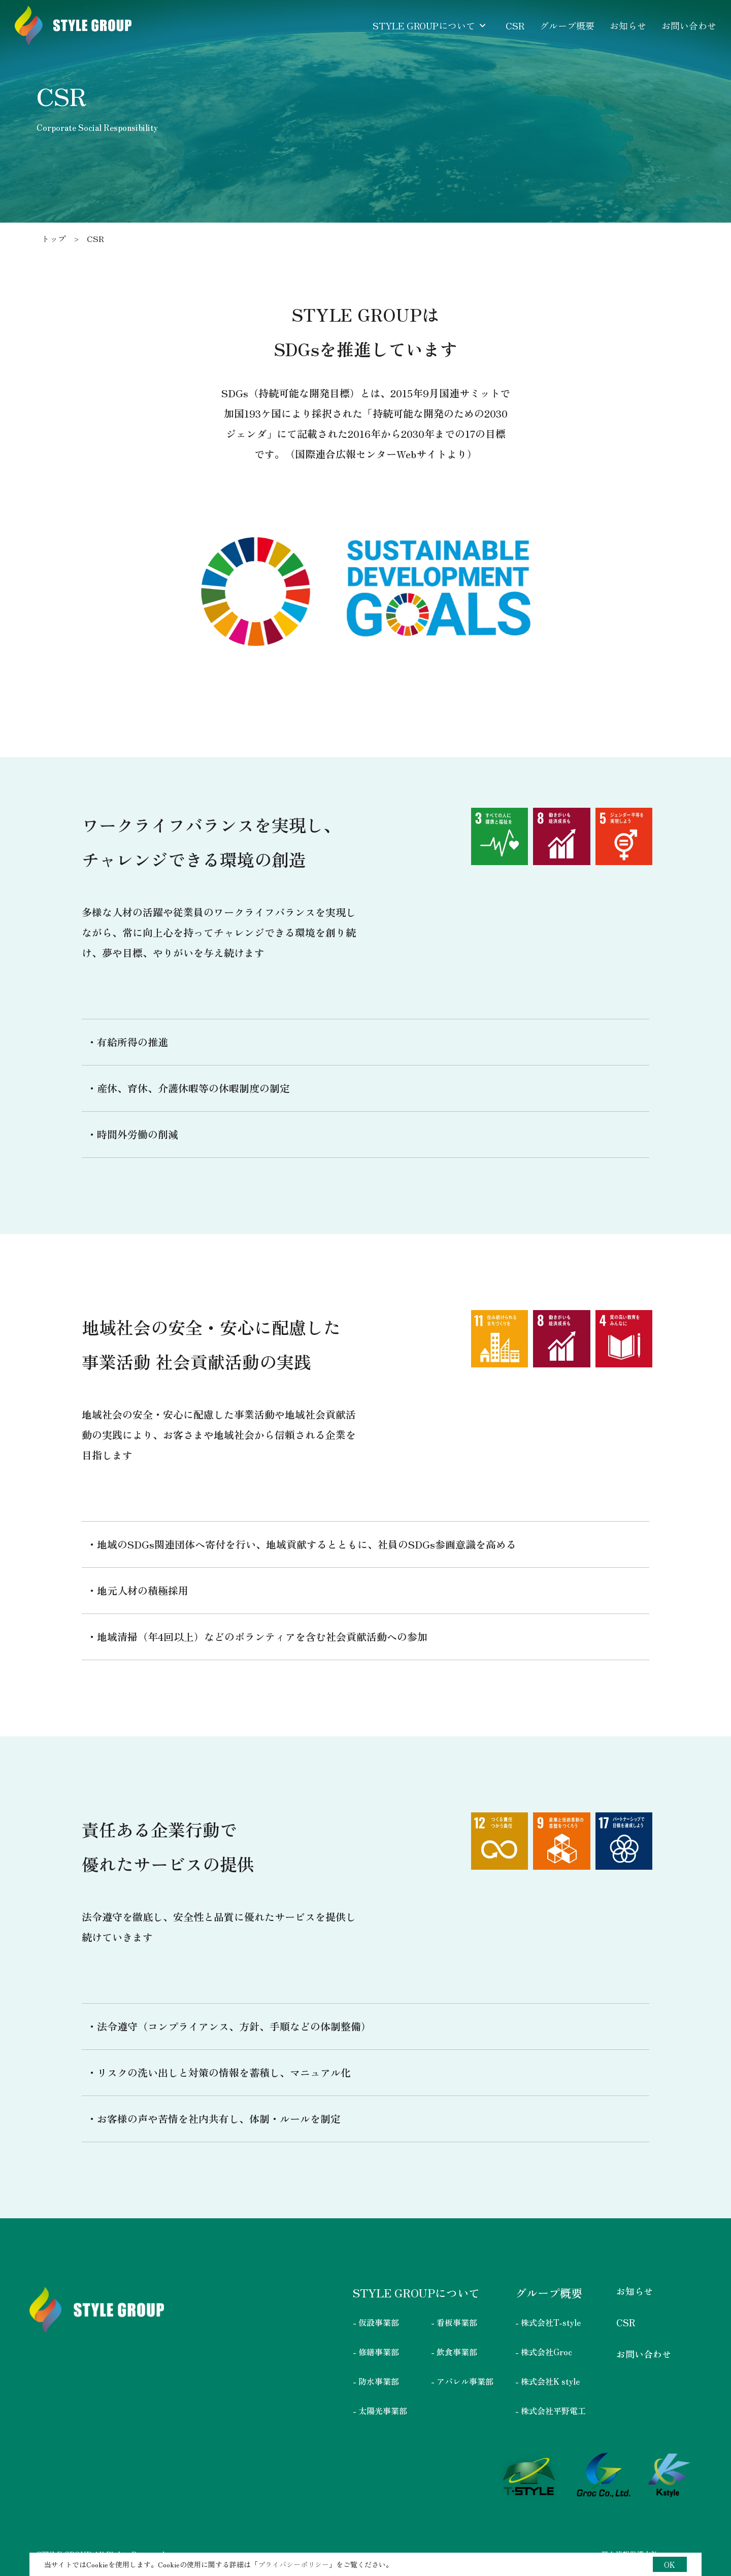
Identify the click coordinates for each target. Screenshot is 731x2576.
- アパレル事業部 (462, 2381)
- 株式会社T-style (548, 2322)
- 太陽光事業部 (380, 2411)
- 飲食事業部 (454, 2352)
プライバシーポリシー (293, 2564)
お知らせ (634, 2291)
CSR (626, 2322)
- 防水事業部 (376, 2381)
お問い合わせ (643, 2354)
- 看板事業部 (454, 2322)
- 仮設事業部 (376, 2322)
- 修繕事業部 (376, 2352)
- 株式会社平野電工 (550, 2411)
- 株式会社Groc (543, 2352)
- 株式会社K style (547, 2381)
